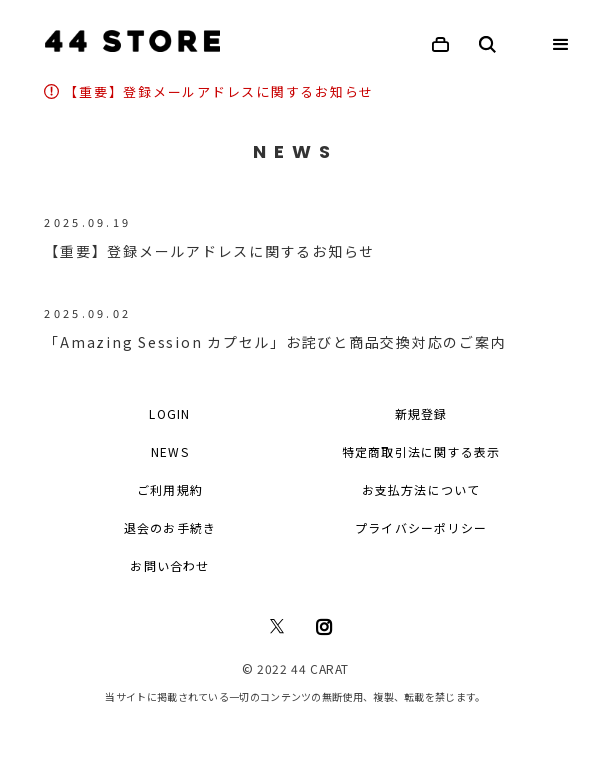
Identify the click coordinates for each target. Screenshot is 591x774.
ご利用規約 (170, 489)
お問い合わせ (169, 565)
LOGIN (169, 413)
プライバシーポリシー (421, 527)
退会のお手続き (170, 527)
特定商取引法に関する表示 (421, 451)
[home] (127, 41)
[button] (561, 45)
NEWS (170, 451)
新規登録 (421, 413)
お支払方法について (421, 489)
